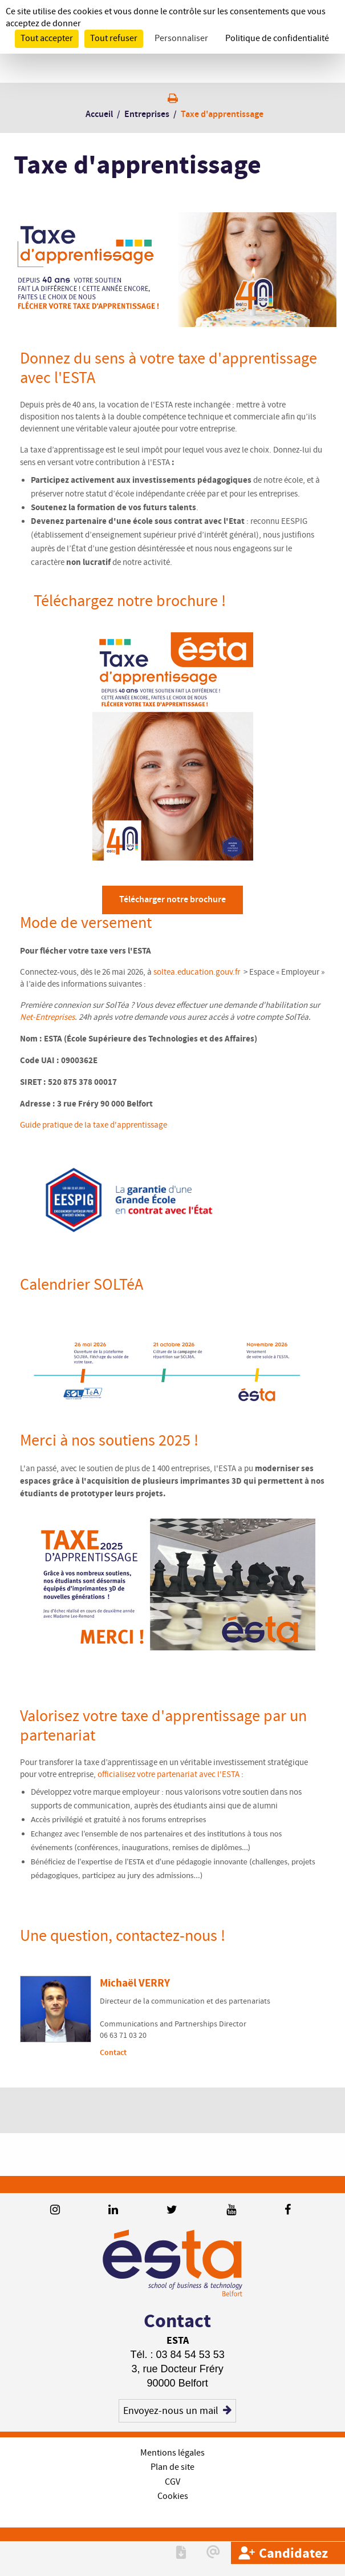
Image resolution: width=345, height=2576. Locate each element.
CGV (172, 2482)
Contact (113, 2052)
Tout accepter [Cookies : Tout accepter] (47, 39)
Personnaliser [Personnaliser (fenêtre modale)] (181, 39)
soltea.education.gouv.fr (197, 972)
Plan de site (172, 2467)
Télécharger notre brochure (172, 900)
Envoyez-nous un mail (177, 2410)
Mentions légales (172, 2453)
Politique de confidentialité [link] (277, 39)
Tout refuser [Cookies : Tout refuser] (113, 39)
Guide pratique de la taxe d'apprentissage (93, 1125)
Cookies (172, 2496)
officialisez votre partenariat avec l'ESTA (169, 1774)
